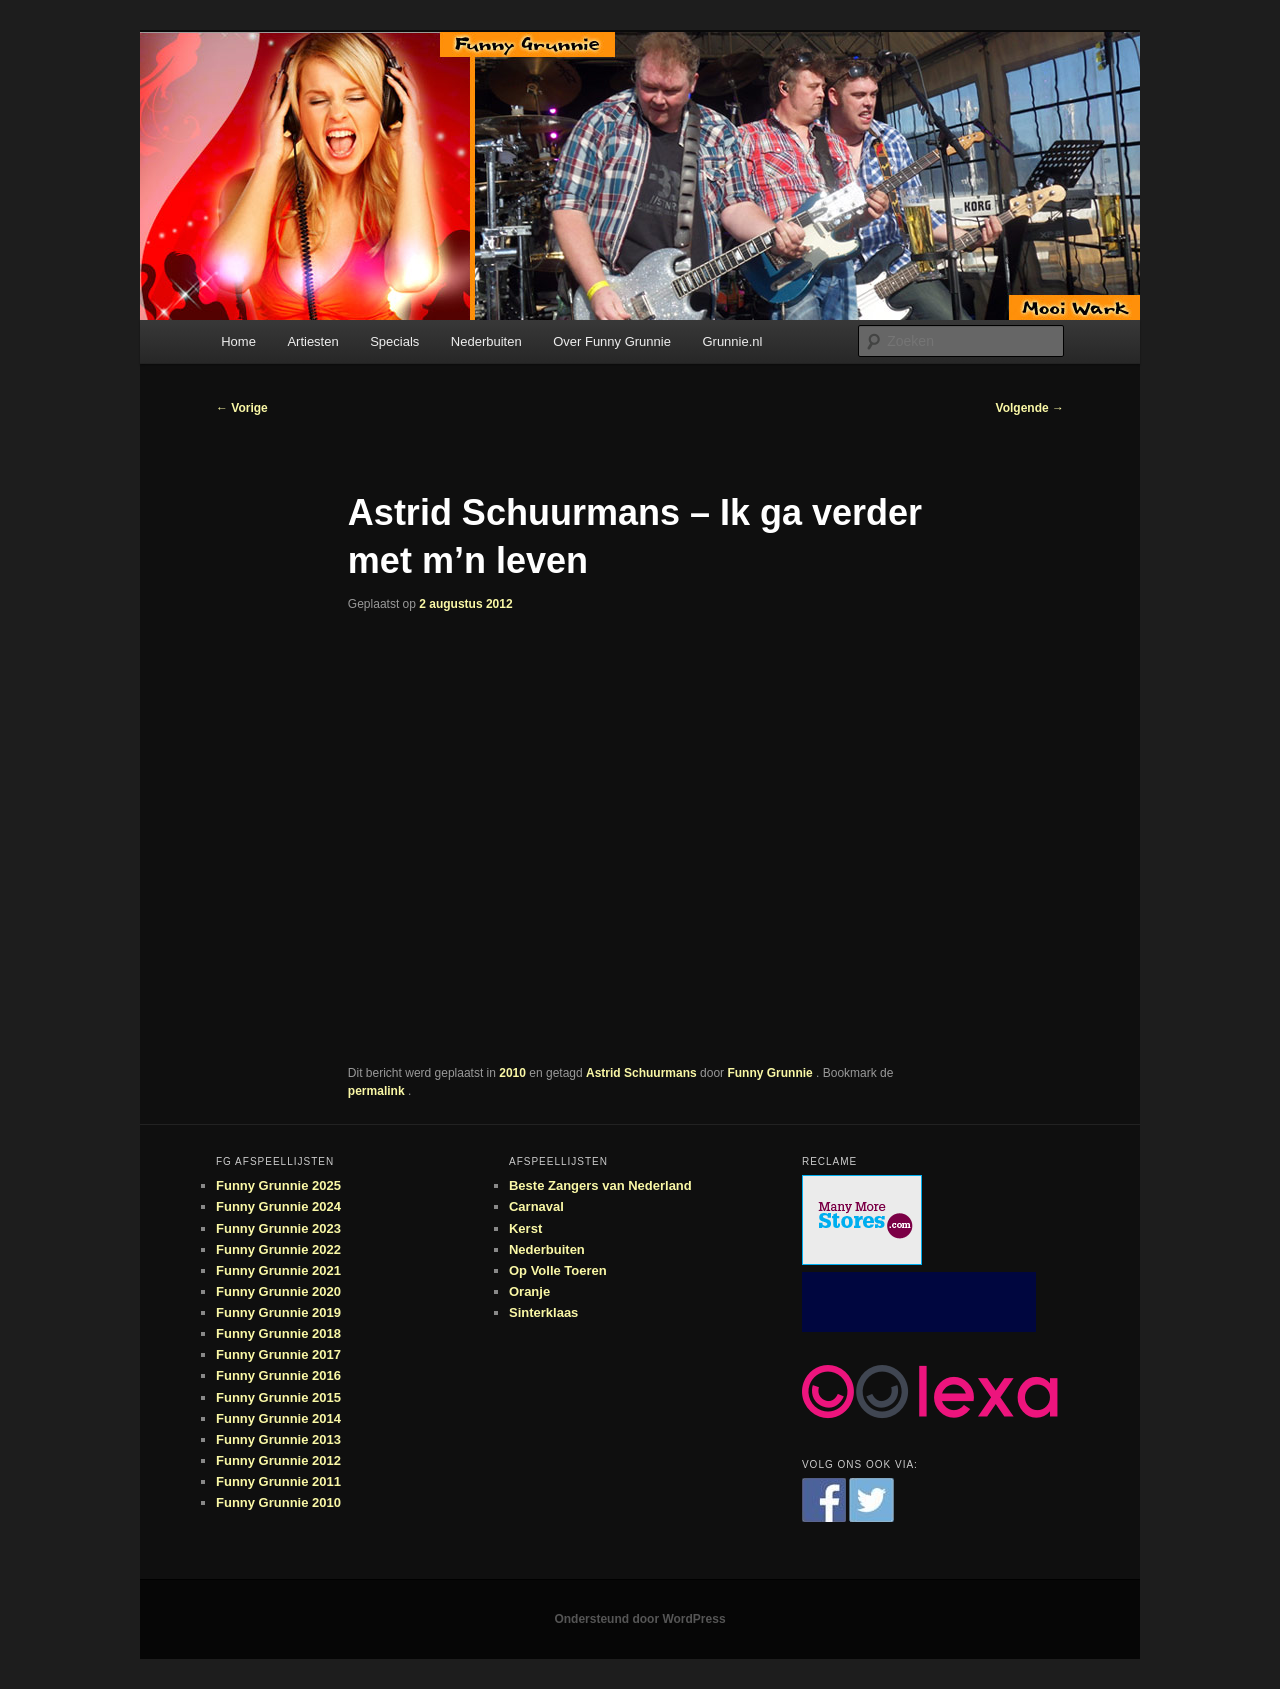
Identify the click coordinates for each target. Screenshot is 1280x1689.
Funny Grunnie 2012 (278, 1460)
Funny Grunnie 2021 (278, 1270)
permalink (378, 1091)
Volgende (1030, 408)
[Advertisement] (919, 1302)
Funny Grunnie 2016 (278, 1375)
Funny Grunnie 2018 (278, 1333)
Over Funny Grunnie (612, 341)
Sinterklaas (543, 1312)
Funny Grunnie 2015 (278, 1397)
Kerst (525, 1228)
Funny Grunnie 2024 (278, 1206)
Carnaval (536, 1206)
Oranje (529, 1291)
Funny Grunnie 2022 (278, 1249)
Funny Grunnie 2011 (278, 1481)
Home (238, 341)
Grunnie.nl (732, 341)
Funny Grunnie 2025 (278, 1185)
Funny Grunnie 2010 (278, 1502)
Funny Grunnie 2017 (278, 1354)
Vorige (242, 408)
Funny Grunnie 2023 (278, 1228)
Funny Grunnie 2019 (278, 1312)
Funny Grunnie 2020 (278, 1291)
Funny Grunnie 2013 (278, 1439)
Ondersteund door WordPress (639, 1619)
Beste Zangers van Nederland (600, 1185)
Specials (394, 341)
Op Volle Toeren (558, 1270)
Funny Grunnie (771, 1073)
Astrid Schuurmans (641, 1073)
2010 (512, 1073)
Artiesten (312, 341)
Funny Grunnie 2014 (278, 1418)
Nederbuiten (486, 341)
